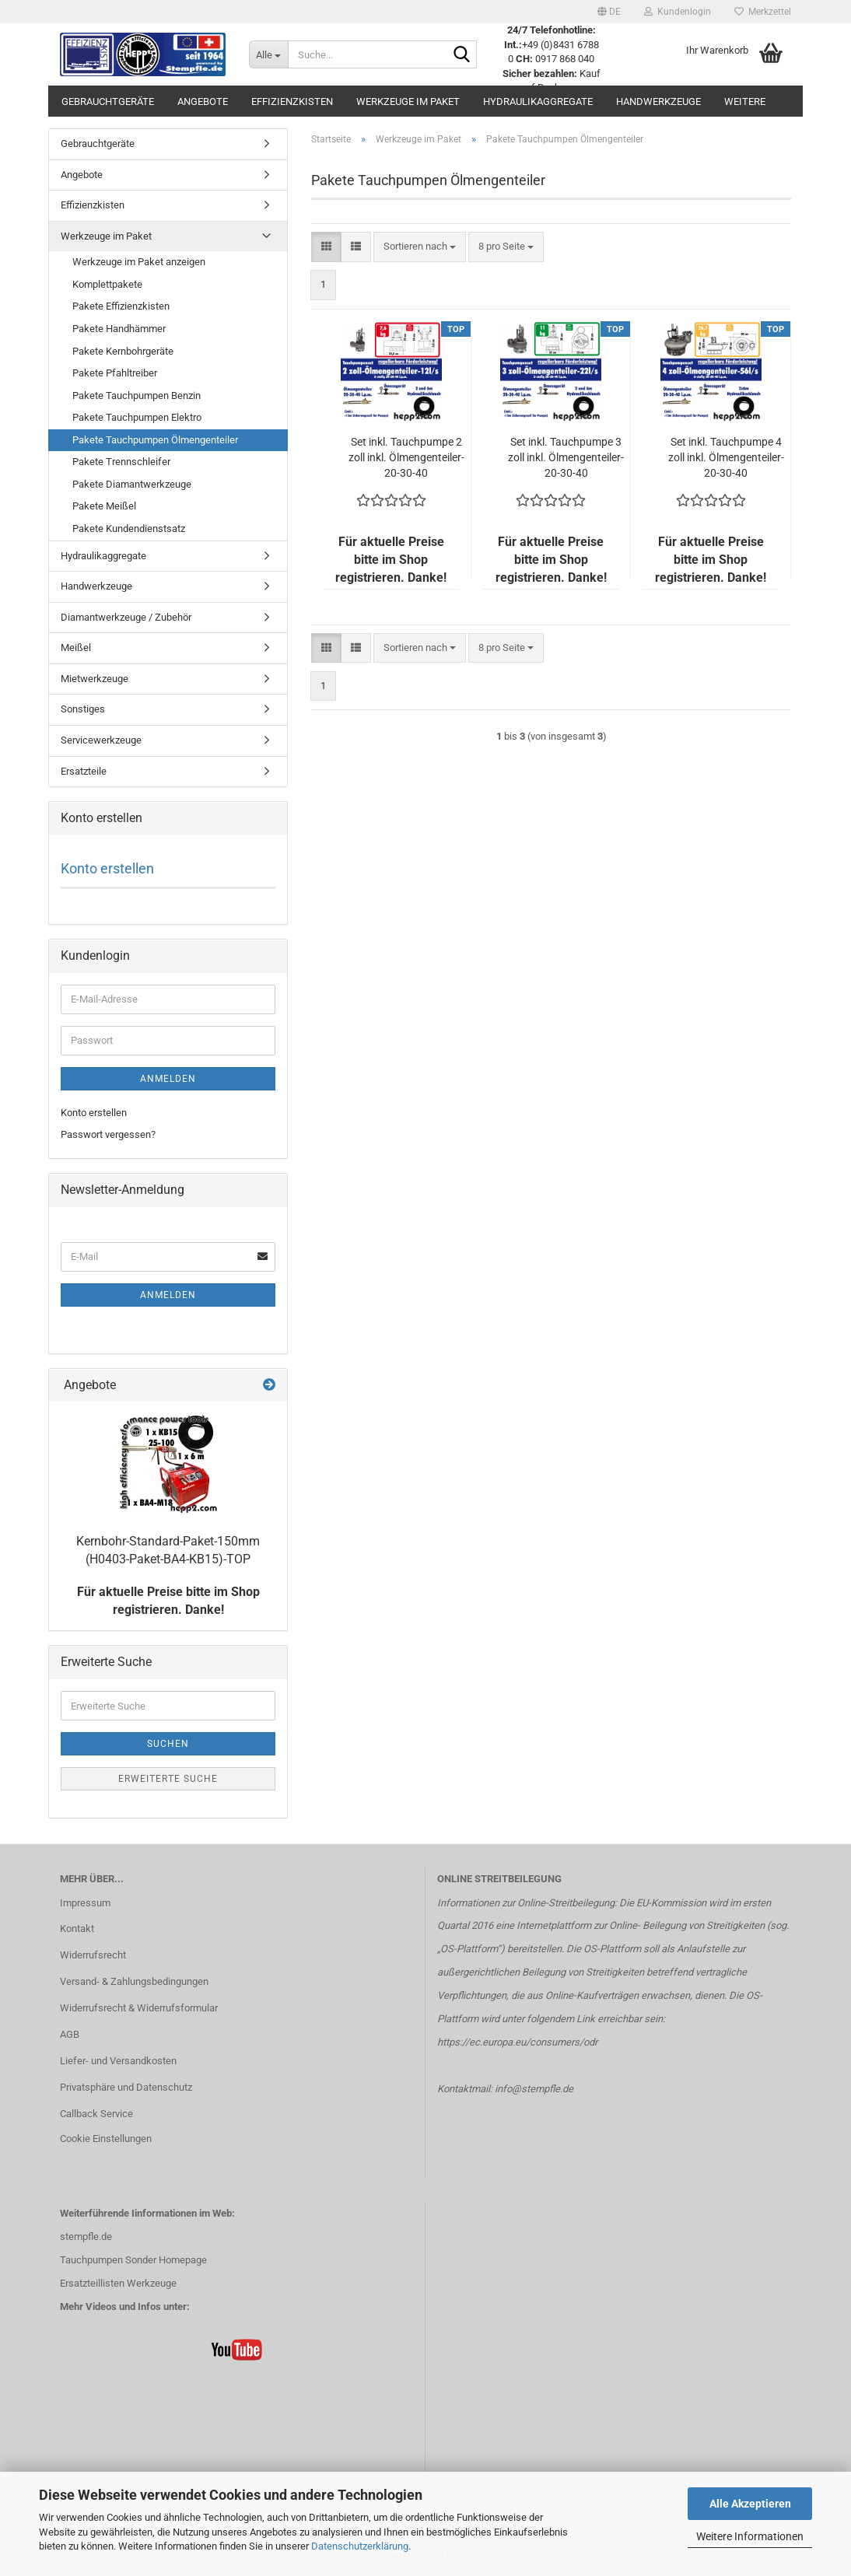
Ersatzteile (84, 771)
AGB (69, 2034)
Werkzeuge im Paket (408, 101)
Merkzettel (762, 11)
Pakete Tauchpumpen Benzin (136, 395)
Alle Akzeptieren (750, 2503)
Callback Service (96, 2113)
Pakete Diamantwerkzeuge (131, 484)
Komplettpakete (107, 284)
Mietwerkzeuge (94, 678)
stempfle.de (86, 2236)
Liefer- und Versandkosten (118, 2061)
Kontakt (77, 1928)
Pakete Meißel (104, 506)
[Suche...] (268, 54)
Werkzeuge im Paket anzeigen (138, 262)
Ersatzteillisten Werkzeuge (118, 2283)
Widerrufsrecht (93, 1955)
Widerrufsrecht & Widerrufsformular (139, 2008)
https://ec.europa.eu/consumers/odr (517, 2042)
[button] (609, 11)
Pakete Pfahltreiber (114, 373)
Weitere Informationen (750, 2536)
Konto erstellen (107, 868)
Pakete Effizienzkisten (121, 306)
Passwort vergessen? (108, 1134)
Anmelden (168, 1078)
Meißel (76, 647)
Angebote (202, 101)
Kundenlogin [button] (677, 11)
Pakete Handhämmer (119, 328)
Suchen (168, 1743)
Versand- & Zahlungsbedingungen (134, 1981)
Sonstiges (83, 709)
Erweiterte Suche (168, 1778)
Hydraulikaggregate (538, 101)
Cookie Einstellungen (106, 2138)
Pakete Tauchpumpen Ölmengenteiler (155, 440)
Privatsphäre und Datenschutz (126, 2087)
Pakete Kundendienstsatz (128, 528)
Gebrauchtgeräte (107, 101)
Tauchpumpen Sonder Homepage (133, 2260)
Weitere (744, 101)
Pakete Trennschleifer (121, 461)
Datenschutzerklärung (359, 2546)
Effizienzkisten (292, 101)
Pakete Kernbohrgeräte (122, 351)
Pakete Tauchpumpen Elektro (136, 417)
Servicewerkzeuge (101, 740)
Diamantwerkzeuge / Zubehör (126, 617)
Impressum (85, 1903)
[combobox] (419, 247)
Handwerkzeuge (658, 101)
